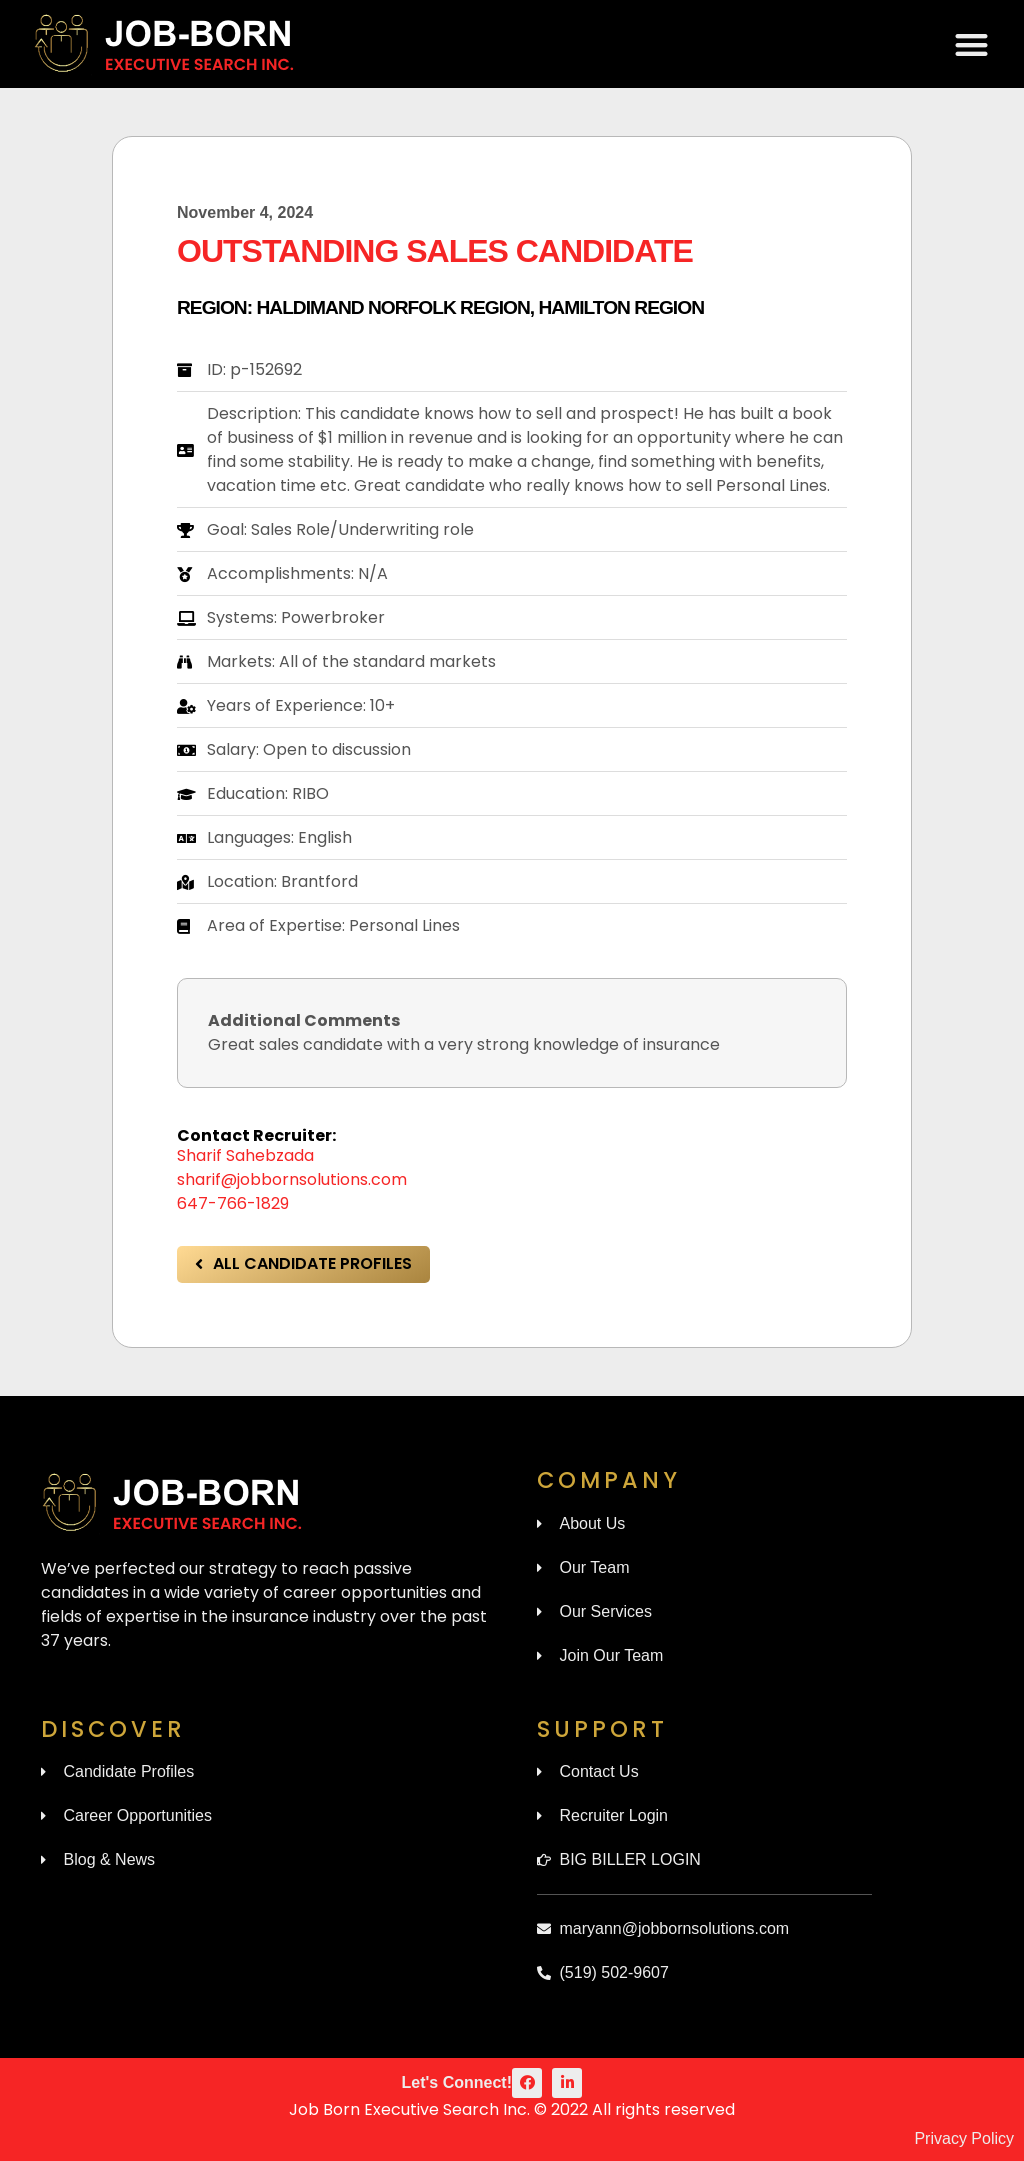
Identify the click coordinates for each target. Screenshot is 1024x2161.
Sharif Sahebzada (245, 1155)
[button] (972, 44)
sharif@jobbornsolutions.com (292, 1179)
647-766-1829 (233, 1203)
